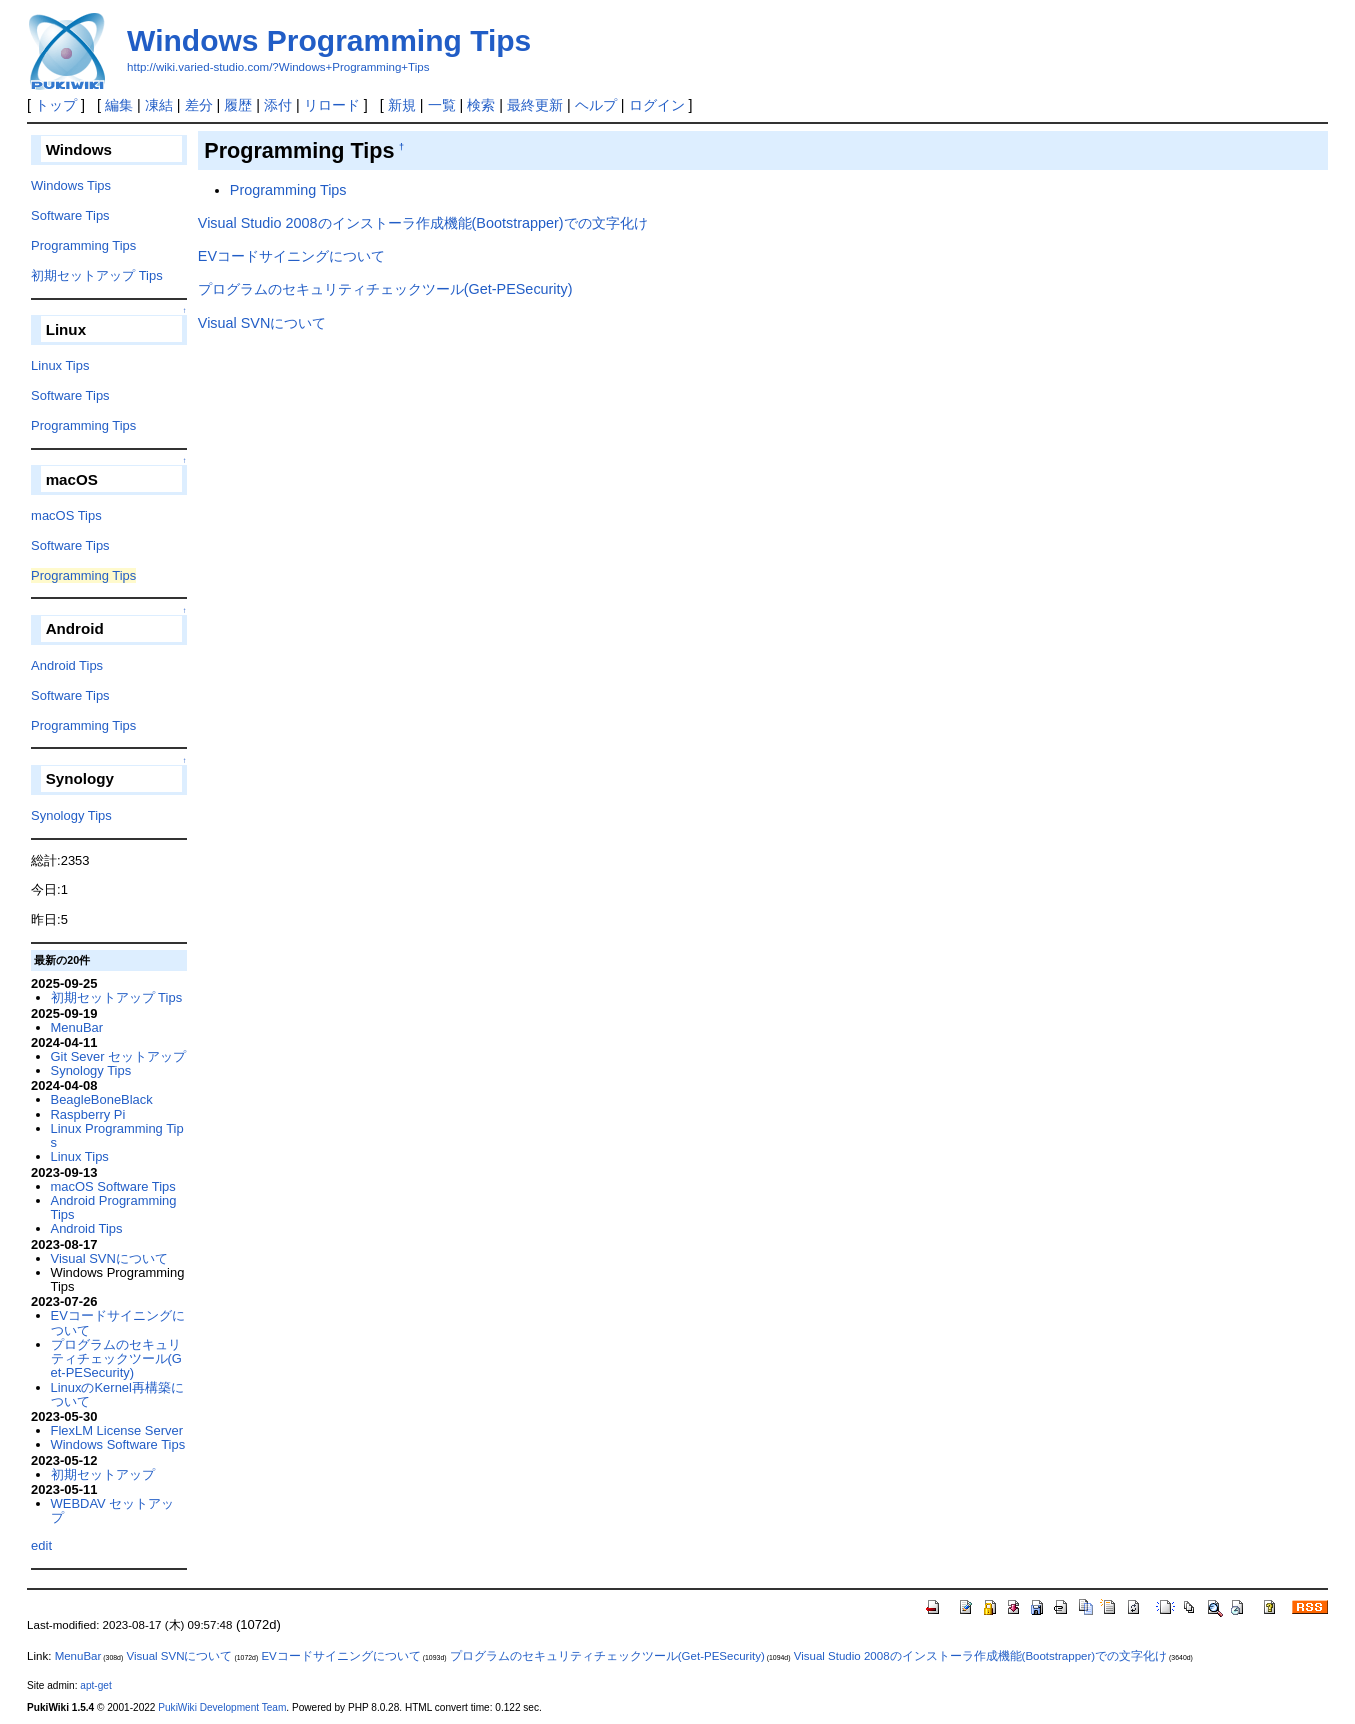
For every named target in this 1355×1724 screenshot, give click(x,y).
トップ (56, 105)
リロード (332, 105)
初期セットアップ (103, 1474)
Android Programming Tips (114, 1207)
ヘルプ (596, 105)
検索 (481, 105)
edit (41, 1545)
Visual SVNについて (262, 323)
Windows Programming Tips (329, 40)
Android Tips (67, 665)
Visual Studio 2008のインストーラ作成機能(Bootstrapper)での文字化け (423, 223)
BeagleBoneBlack (102, 1099)
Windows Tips (71, 185)
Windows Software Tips (118, 1444)
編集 (119, 105)
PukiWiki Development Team (222, 1707)
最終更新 (535, 105)
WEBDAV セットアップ (113, 1510)
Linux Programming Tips (117, 1135)
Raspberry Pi (88, 1114)
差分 (199, 105)
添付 (278, 105)
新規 (402, 105)
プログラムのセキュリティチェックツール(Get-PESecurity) (385, 289)
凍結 (159, 105)
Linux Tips (60, 365)
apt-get (95, 1685)
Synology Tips (71, 815)
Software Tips (70, 215)
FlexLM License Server (117, 1430)
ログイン (657, 105)
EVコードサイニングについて (291, 256)
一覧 (442, 105)
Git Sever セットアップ (119, 1056)
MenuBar (77, 1027)
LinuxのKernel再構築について (117, 1394)
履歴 (238, 105)
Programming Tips (288, 190)
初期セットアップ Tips (97, 275)
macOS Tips (66, 515)
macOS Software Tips (113, 1186)
